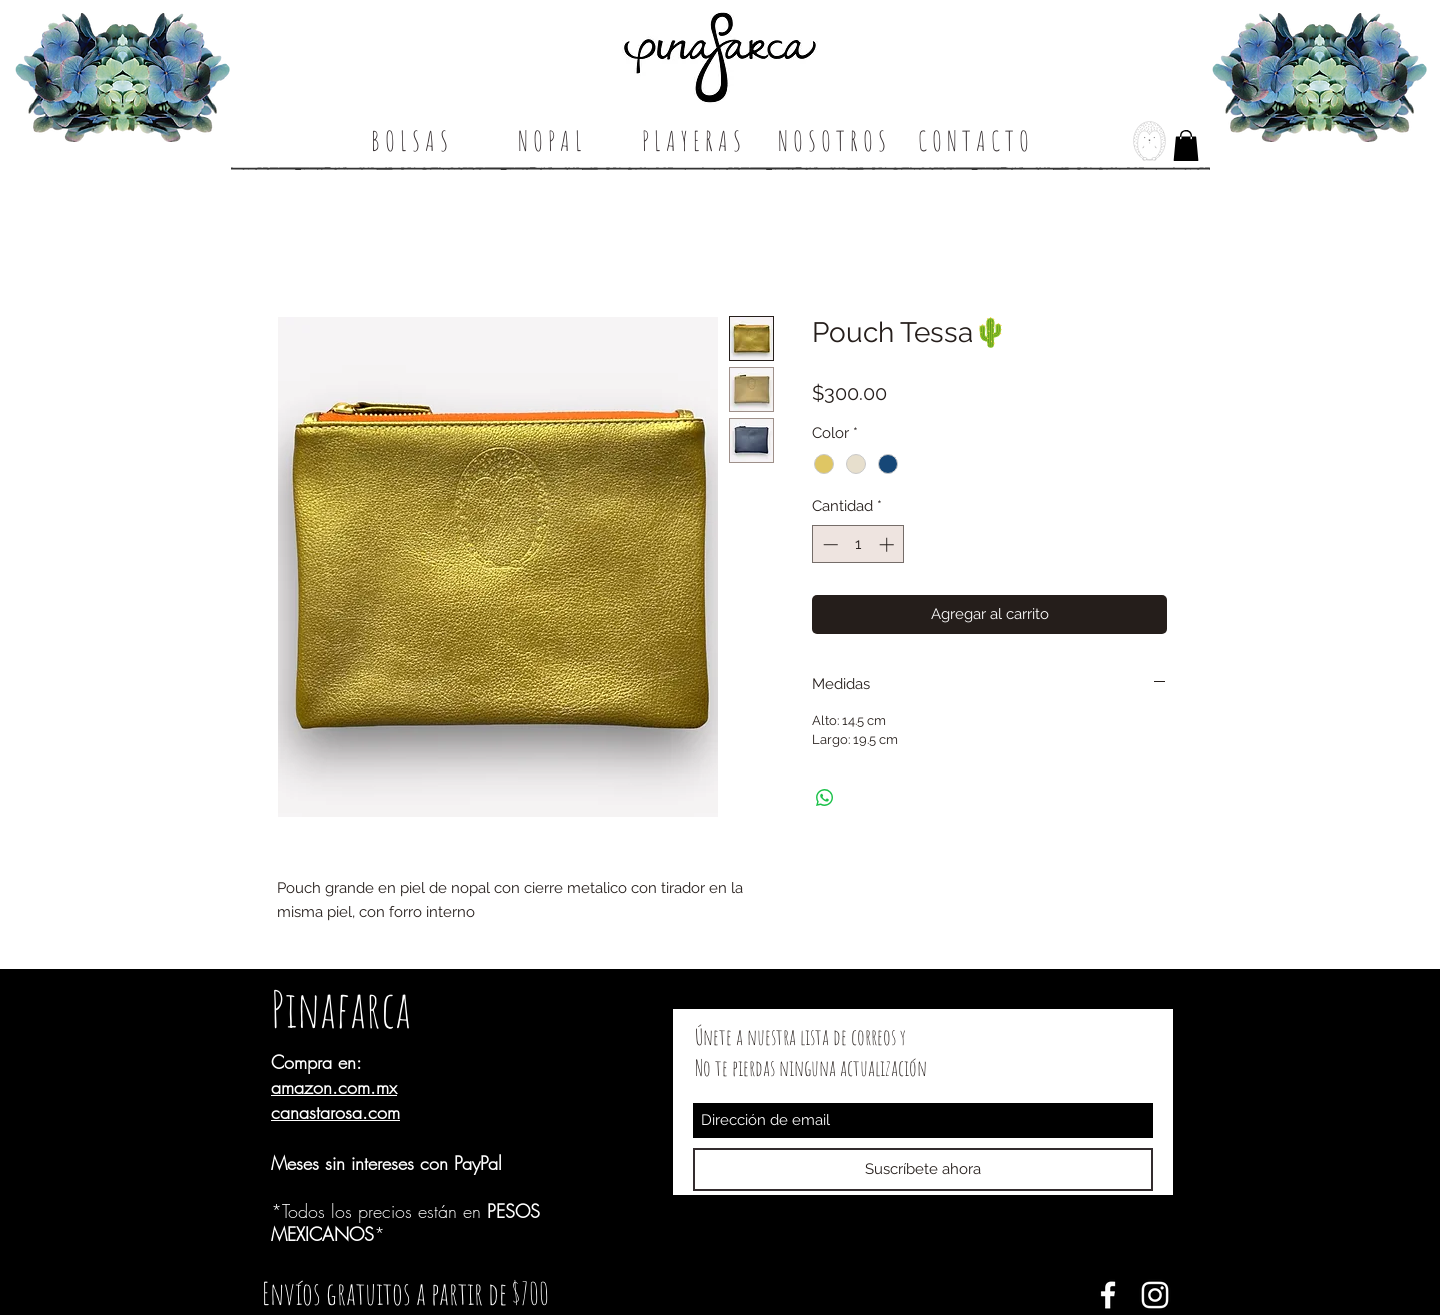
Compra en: (316, 1062)
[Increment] (888, 544)
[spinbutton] (858, 544)
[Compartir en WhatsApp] (825, 798)
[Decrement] (828, 544)
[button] (1186, 145)
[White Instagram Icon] (1155, 1295)
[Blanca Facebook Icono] (1108, 1295)
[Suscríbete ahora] (923, 1169)
